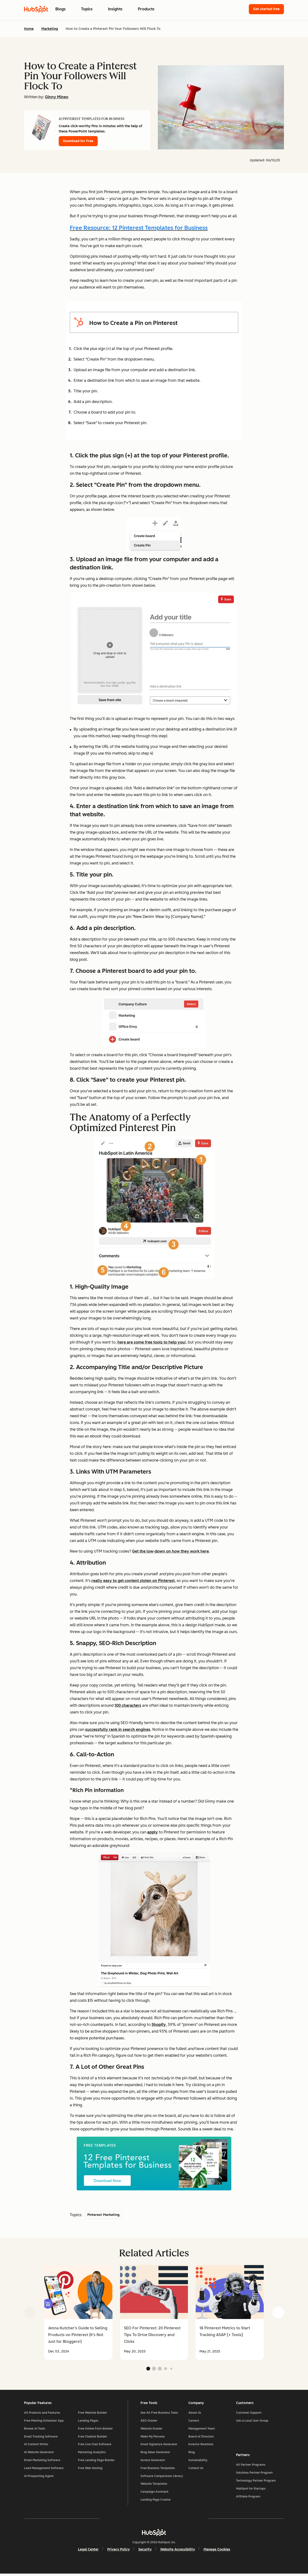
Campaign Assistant (154, 2493)
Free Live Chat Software (94, 2446)
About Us (194, 2414)
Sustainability (197, 2462)
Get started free (266, 9)
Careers (193, 2422)
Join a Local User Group (252, 2422)
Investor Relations (200, 2446)
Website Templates (154, 2485)
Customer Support (249, 2414)
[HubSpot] (154, 2534)
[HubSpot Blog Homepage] (36, 9)
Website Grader (151, 2430)
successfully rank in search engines (117, 1729)
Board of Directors (201, 2438)
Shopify (159, 2024)
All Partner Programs (250, 2466)
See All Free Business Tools (159, 2414)
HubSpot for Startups (251, 2489)
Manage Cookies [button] (217, 2551)
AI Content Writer (36, 2446)
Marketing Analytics (92, 2454)
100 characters (128, 1705)
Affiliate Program (248, 2497)
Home (29, 29)
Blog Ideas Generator (155, 2454)
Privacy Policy (118, 2551)
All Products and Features (42, 2414)
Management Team (201, 2430)
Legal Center (88, 2551)
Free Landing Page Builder (96, 2462)
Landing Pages (88, 2422)
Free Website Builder (92, 2414)
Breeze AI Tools (34, 2430)
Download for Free (78, 141)
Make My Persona (153, 2438)
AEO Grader (149, 2422)
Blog (191, 2454)
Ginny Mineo (56, 97)
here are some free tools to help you (151, 1342)
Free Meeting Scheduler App (44, 2422)
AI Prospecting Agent (39, 2477)
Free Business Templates (158, 2470)
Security (145, 2551)
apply (152, 1832)
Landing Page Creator (156, 2501)
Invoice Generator (153, 2462)
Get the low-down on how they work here (170, 1551)
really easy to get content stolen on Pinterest (133, 1580)
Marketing (49, 29)
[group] (78, 2312)
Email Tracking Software (41, 2438)
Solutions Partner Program (254, 2474)
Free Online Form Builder (95, 2430)
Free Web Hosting (90, 2470)
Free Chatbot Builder (92, 2438)
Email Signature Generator (159, 2446)
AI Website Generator (39, 2454)
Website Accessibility (177, 2551)
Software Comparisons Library (162, 2477)
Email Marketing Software (42, 2462)
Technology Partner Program (256, 2482)
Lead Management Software (44, 2470)
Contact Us (195, 2470)
